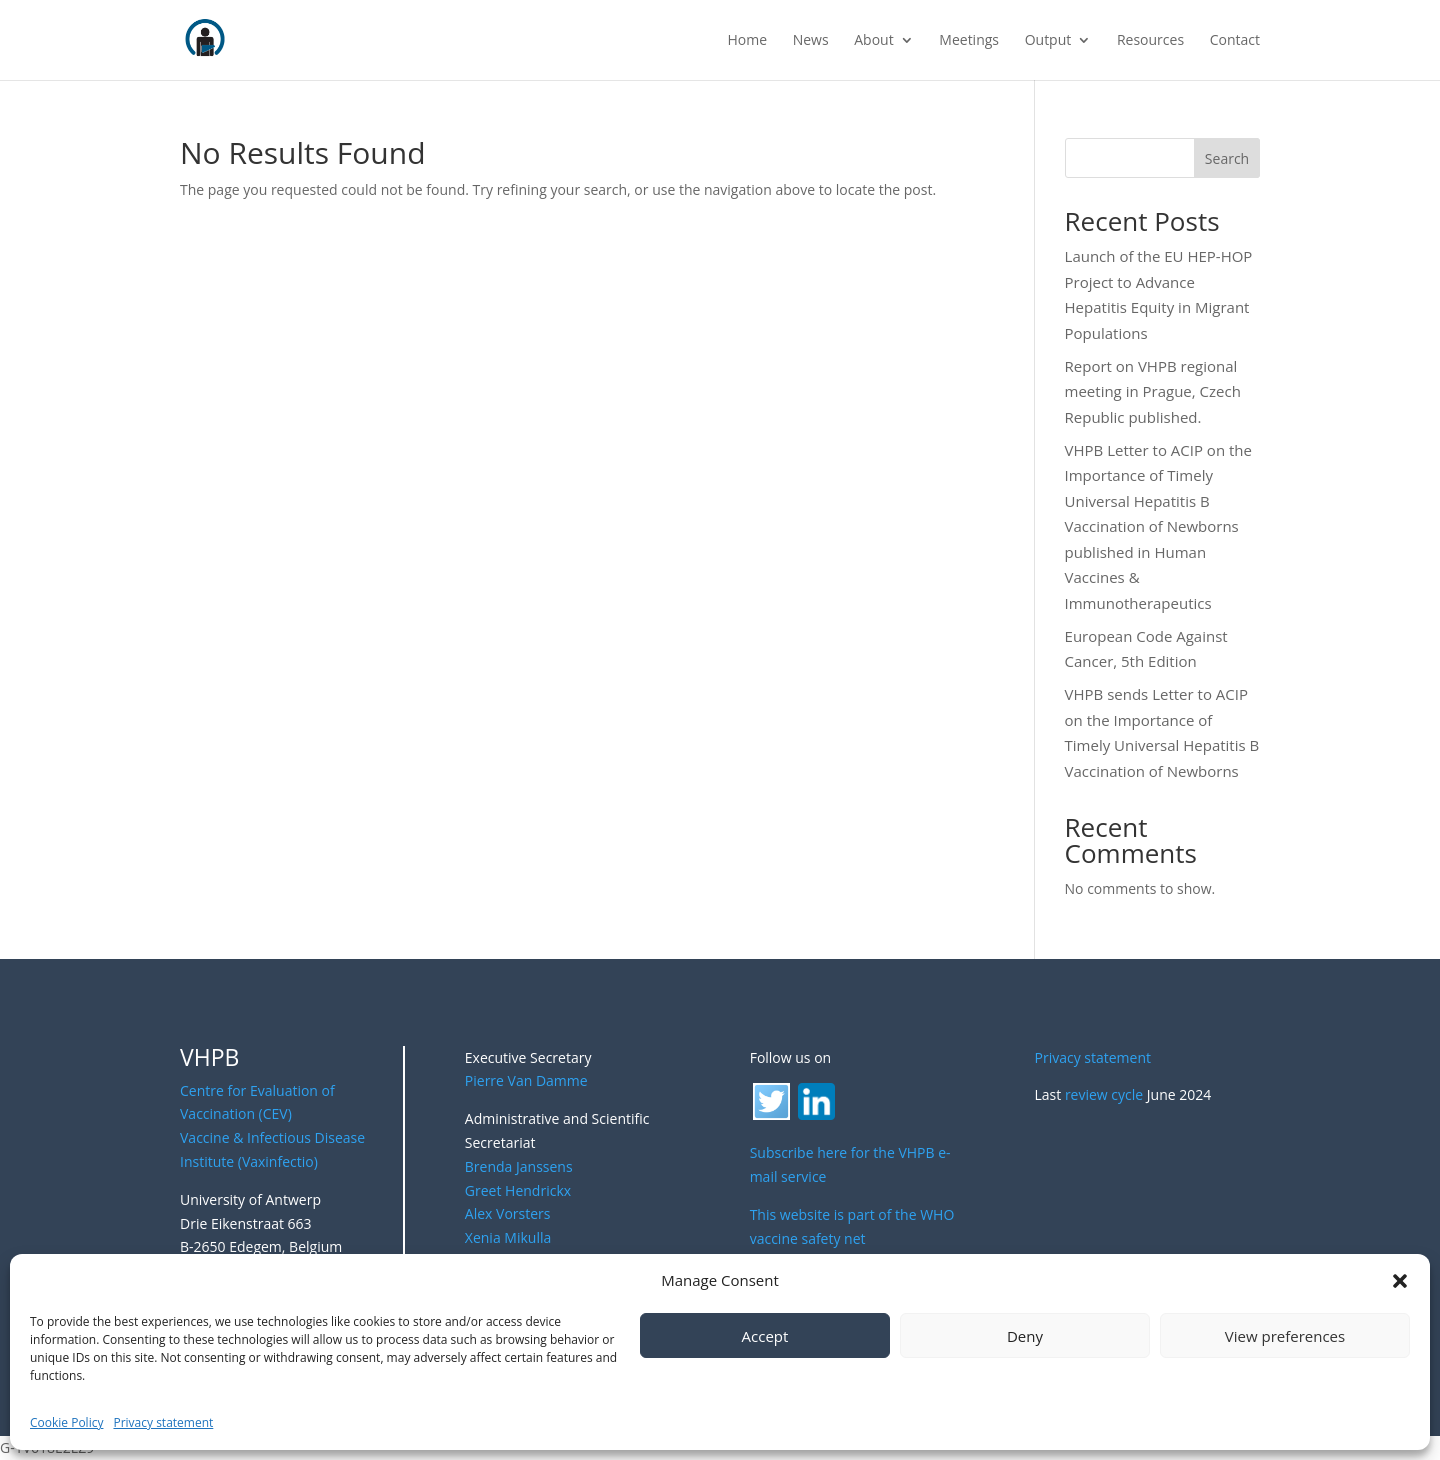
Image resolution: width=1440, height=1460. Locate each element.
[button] (1400, 1281)
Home (747, 41)
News (811, 41)
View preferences (1285, 1336)
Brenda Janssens (519, 1166)
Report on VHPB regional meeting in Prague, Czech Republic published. (1153, 391)
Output (1048, 41)
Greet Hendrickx (518, 1190)
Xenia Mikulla (508, 1237)
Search (1227, 158)
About (873, 41)
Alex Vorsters (508, 1213)
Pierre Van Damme (526, 1080)
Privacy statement (163, 1422)
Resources (1150, 41)
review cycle (1104, 1094)
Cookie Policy (66, 1422)
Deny (1025, 1336)
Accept (765, 1336)
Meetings (969, 41)
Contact (1235, 41)
